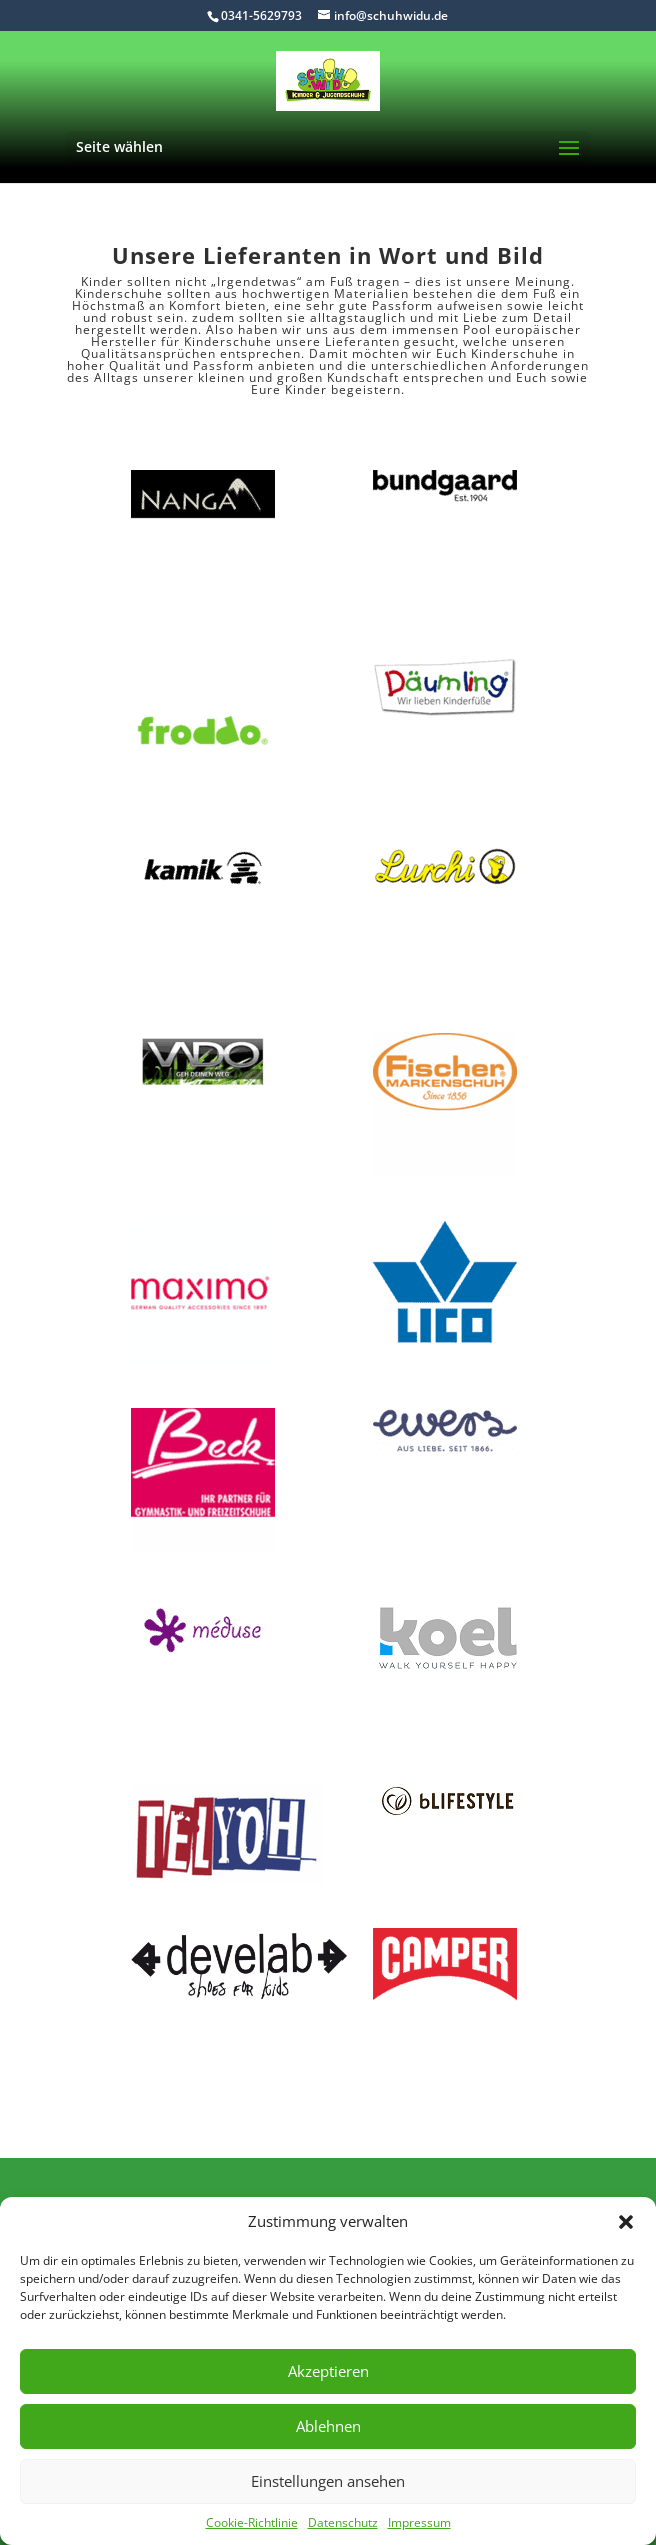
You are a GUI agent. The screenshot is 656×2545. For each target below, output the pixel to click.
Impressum (419, 2522)
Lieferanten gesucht (390, 341)
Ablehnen (328, 2426)
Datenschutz (343, 2522)
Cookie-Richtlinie (252, 2522)
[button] (626, 2222)
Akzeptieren (328, 2371)
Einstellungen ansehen (328, 2481)
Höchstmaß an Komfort (146, 305)
